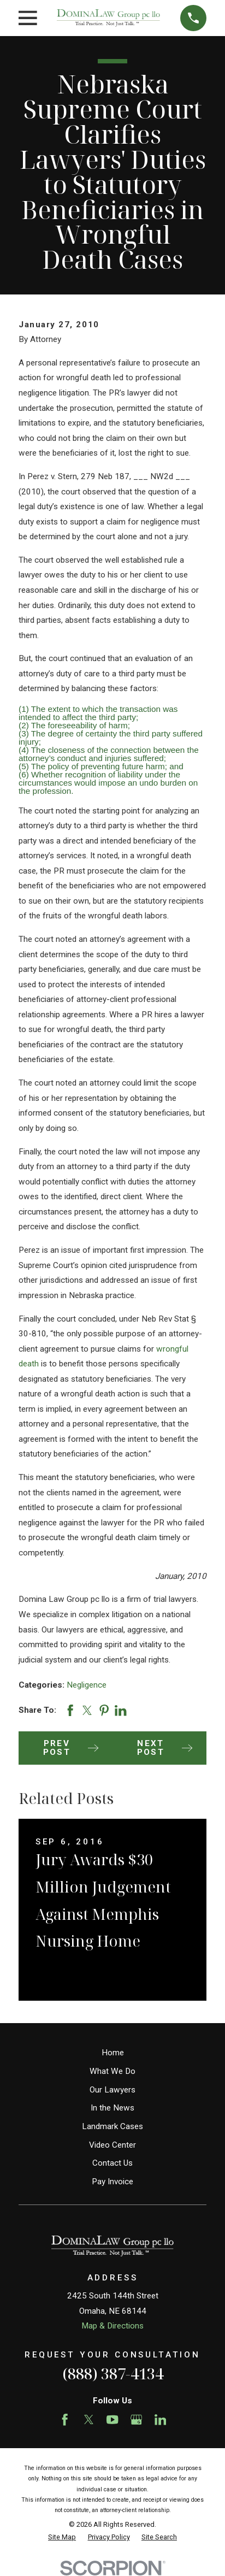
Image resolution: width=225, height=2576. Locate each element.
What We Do (112, 2071)
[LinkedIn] (160, 2419)
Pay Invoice (112, 2181)
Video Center (112, 2145)
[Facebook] (64, 2419)
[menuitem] (62, 2537)
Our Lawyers (112, 2090)
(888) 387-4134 (112, 2373)
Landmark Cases (112, 2126)
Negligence (86, 1685)
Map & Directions (112, 2326)
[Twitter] (88, 2419)
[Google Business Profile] (136, 2419)
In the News (112, 2108)
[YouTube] (112, 2419)
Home (113, 2053)
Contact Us (112, 2163)
